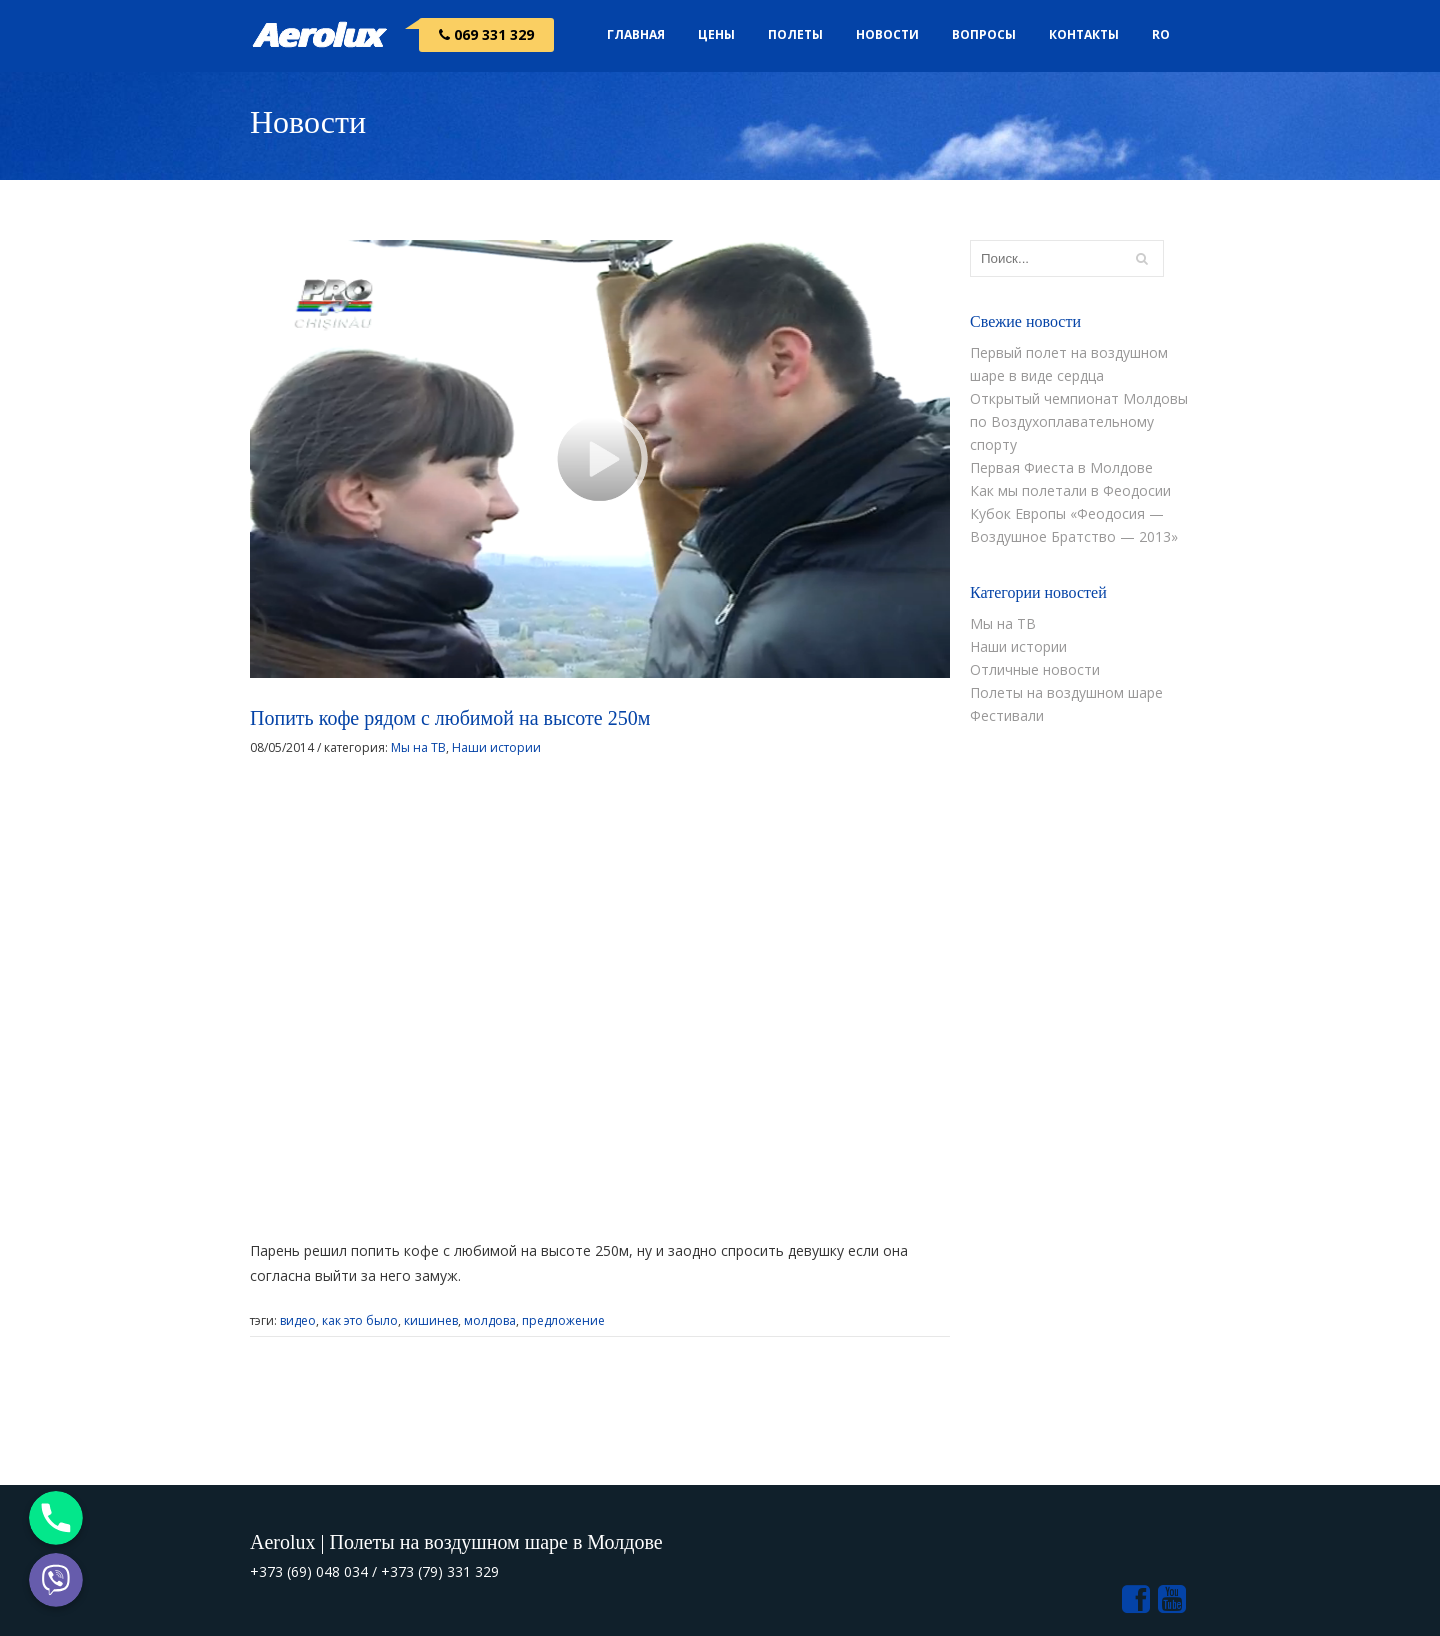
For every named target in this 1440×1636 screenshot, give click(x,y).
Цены (716, 34)
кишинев (431, 1320)
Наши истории (496, 747)
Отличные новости (1035, 669)
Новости (887, 34)
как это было (360, 1320)
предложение (563, 1320)
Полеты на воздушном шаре (1066, 692)
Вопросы (984, 34)
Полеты (795, 34)
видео (298, 1320)
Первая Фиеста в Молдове (1061, 467)
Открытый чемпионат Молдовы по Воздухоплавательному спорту (1079, 421)
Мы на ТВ (418, 747)
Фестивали (1007, 715)
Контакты (1084, 34)
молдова (490, 1320)
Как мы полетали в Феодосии (1070, 490)
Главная (636, 34)
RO (1161, 34)
